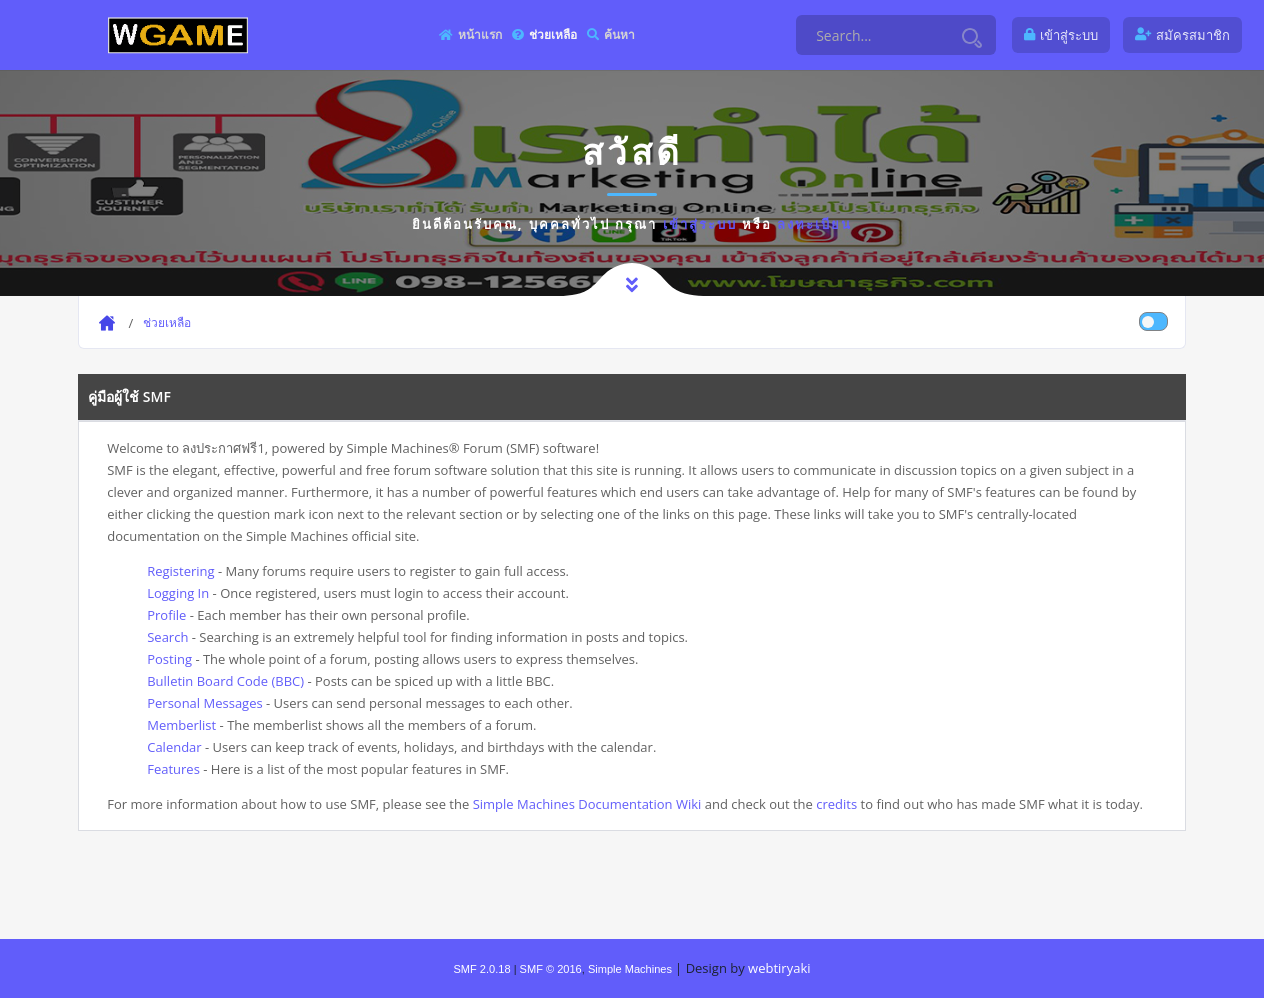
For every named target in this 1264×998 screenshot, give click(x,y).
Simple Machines (630, 969)
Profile (166, 615)
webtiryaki (779, 968)
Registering (180, 571)
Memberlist (181, 725)
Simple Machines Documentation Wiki (587, 804)
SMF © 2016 (551, 969)
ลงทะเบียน (814, 224)
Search (167, 637)
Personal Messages (204, 703)
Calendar (174, 747)
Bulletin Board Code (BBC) (225, 681)
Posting (169, 659)
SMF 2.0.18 (481, 969)
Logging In (178, 593)
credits (836, 804)
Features (173, 769)
